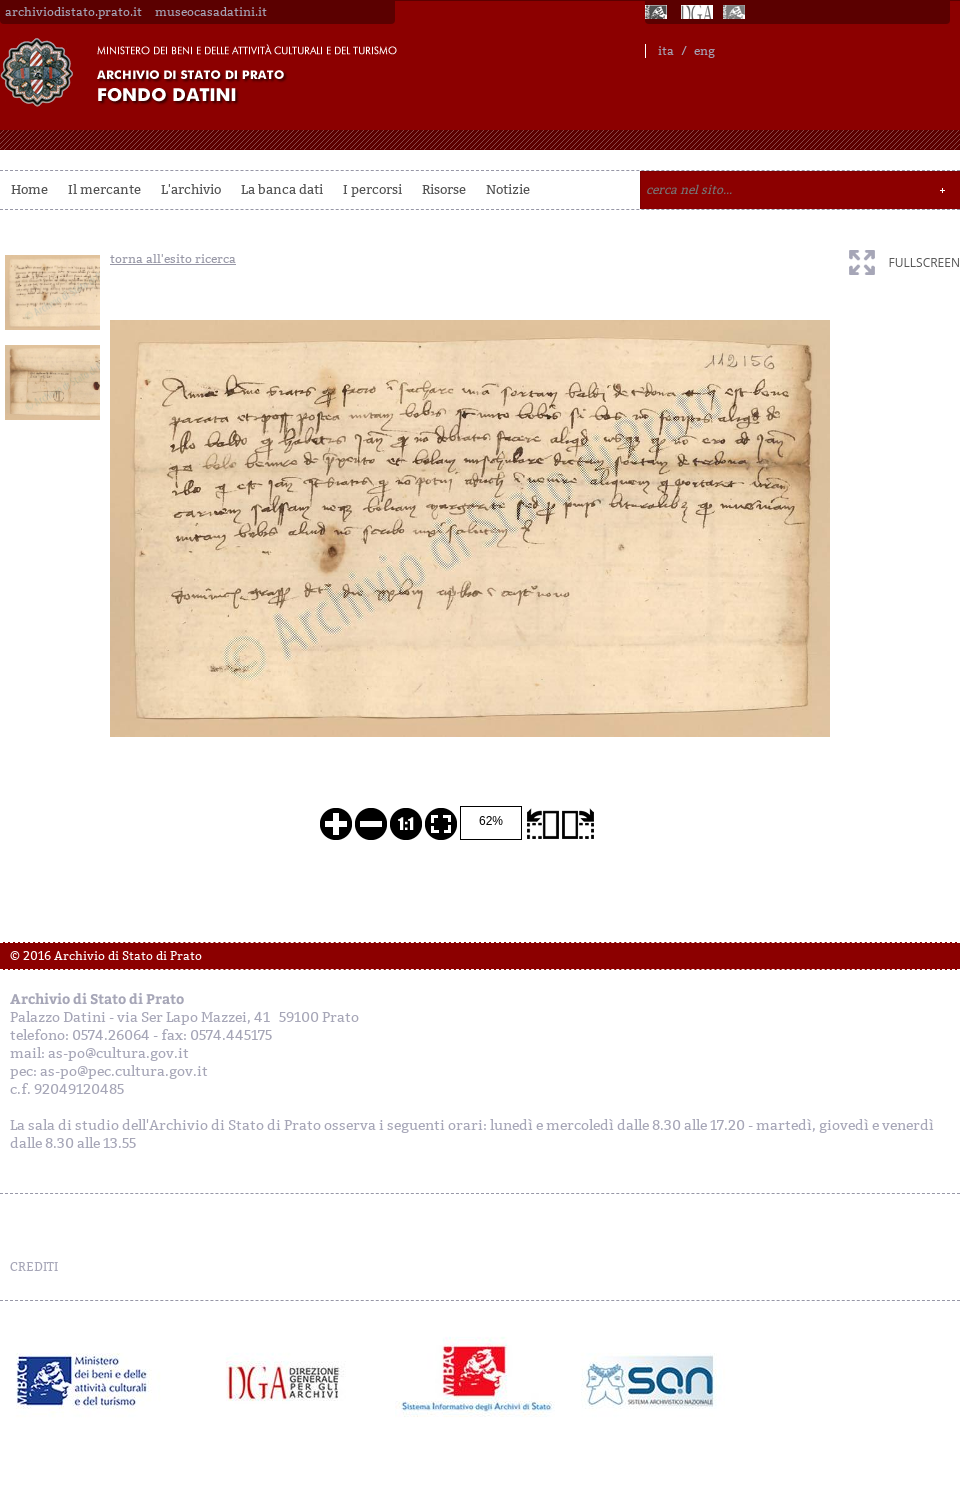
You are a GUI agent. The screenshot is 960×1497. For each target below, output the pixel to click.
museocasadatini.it (211, 12)
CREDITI (34, 1267)
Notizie (508, 189)
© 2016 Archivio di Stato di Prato (106, 956)
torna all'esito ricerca (173, 259)
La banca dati (282, 189)
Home (29, 189)
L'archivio (191, 189)
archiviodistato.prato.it (73, 12)
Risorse (444, 189)
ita (666, 51)
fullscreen (924, 262)
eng (704, 51)
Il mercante (104, 189)
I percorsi (372, 189)
